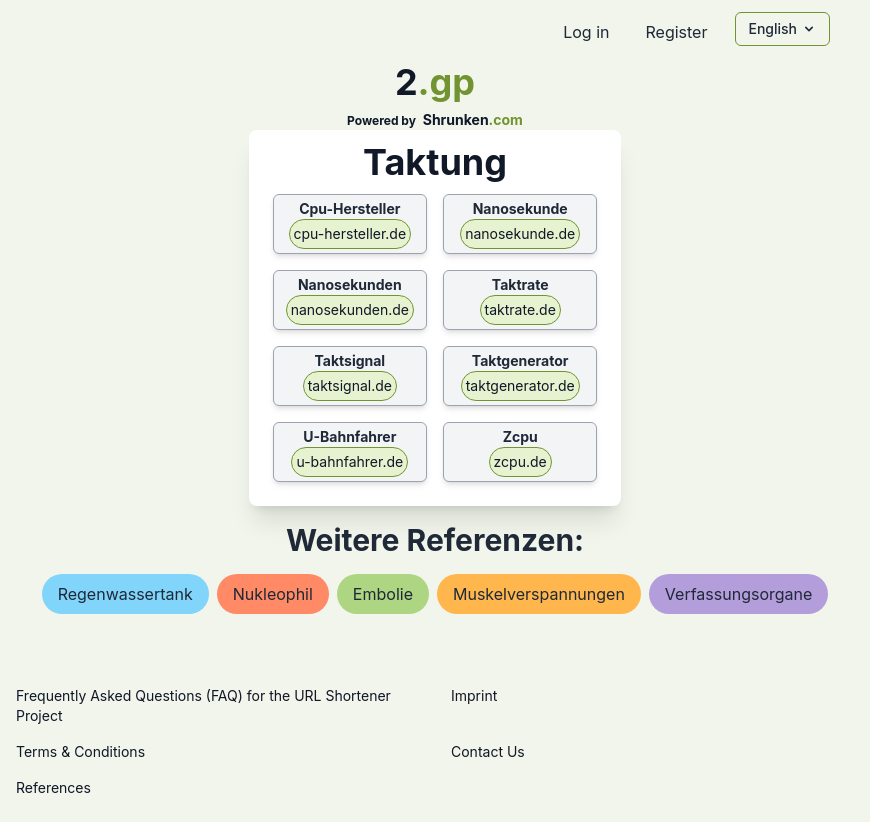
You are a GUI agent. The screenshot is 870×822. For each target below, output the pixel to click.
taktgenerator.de (520, 385)
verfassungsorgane (738, 594)
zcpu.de (520, 461)
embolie (383, 594)
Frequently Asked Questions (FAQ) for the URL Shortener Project (203, 705)
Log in (586, 32)
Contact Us (488, 751)
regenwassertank (125, 594)
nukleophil (273, 594)
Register (676, 32)
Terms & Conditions (80, 751)
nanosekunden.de (350, 309)
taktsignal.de (350, 385)
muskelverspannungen (539, 594)
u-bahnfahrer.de (349, 461)
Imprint (474, 695)
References (53, 787)
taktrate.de (520, 309)
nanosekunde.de (520, 233)
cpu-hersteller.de (350, 233)
